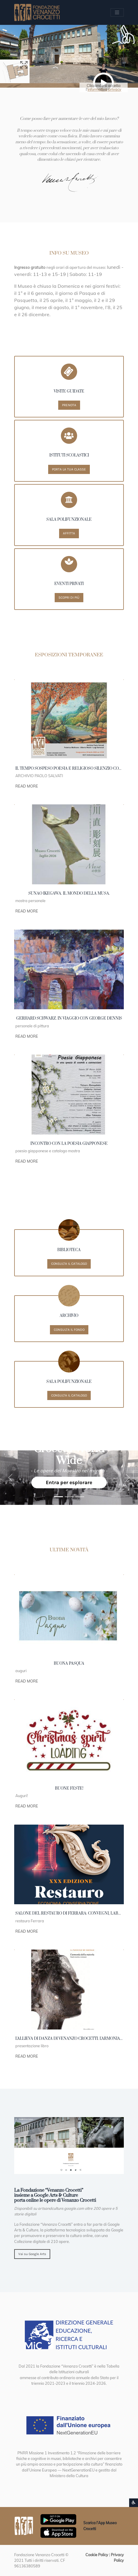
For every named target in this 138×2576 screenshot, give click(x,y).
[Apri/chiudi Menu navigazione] (117, 12)
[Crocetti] (79, 1496)
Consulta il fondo (69, 1330)
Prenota (69, 405)
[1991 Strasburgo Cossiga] (69, 1496)
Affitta (69, 533)
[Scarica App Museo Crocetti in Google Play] (58, 2518)
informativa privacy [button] (104, 89)
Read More (26, 786)
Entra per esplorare (69, 1482)
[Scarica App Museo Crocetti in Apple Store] (58, 2532)
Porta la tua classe (69, 469)
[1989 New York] (58, 1496)
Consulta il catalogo (69, 1264)
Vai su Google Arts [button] (32, 2254)
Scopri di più (69, 597)
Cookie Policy (96, 2554)
